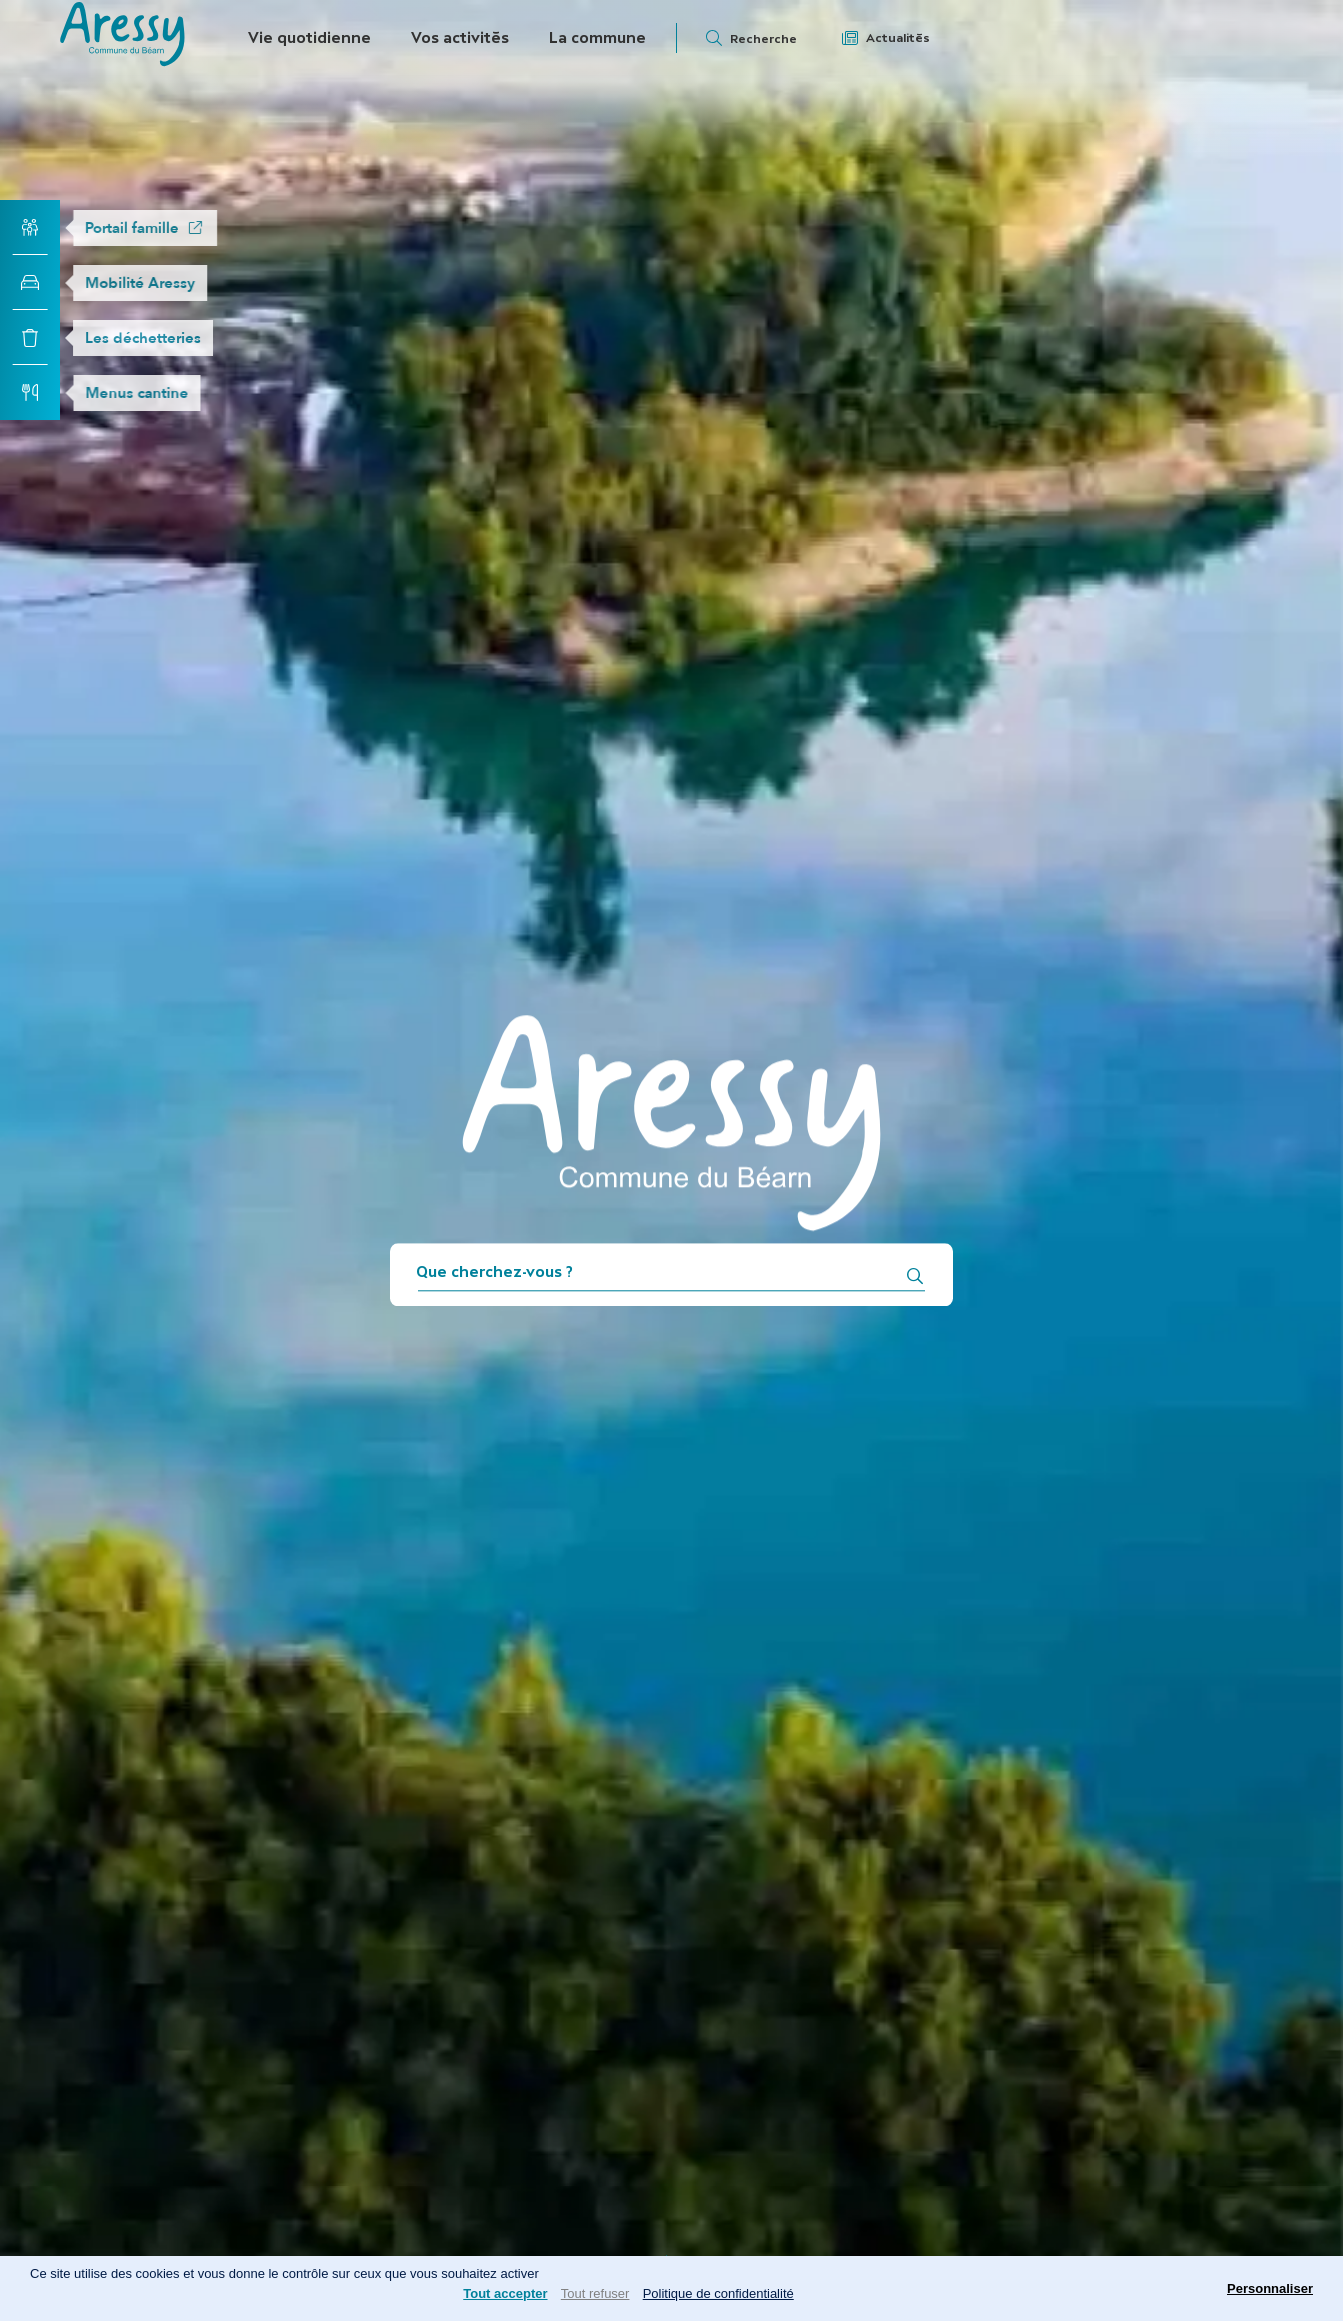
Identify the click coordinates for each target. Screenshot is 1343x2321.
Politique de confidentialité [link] (718, 2293)
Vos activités (460, 37)
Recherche (763, 39)
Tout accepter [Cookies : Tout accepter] (505, 2293)
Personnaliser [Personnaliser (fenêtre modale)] (1270, 2288)
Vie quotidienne (309, 37)
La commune (597, 37)
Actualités (898, 38)
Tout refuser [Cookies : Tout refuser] (595, 2293)
